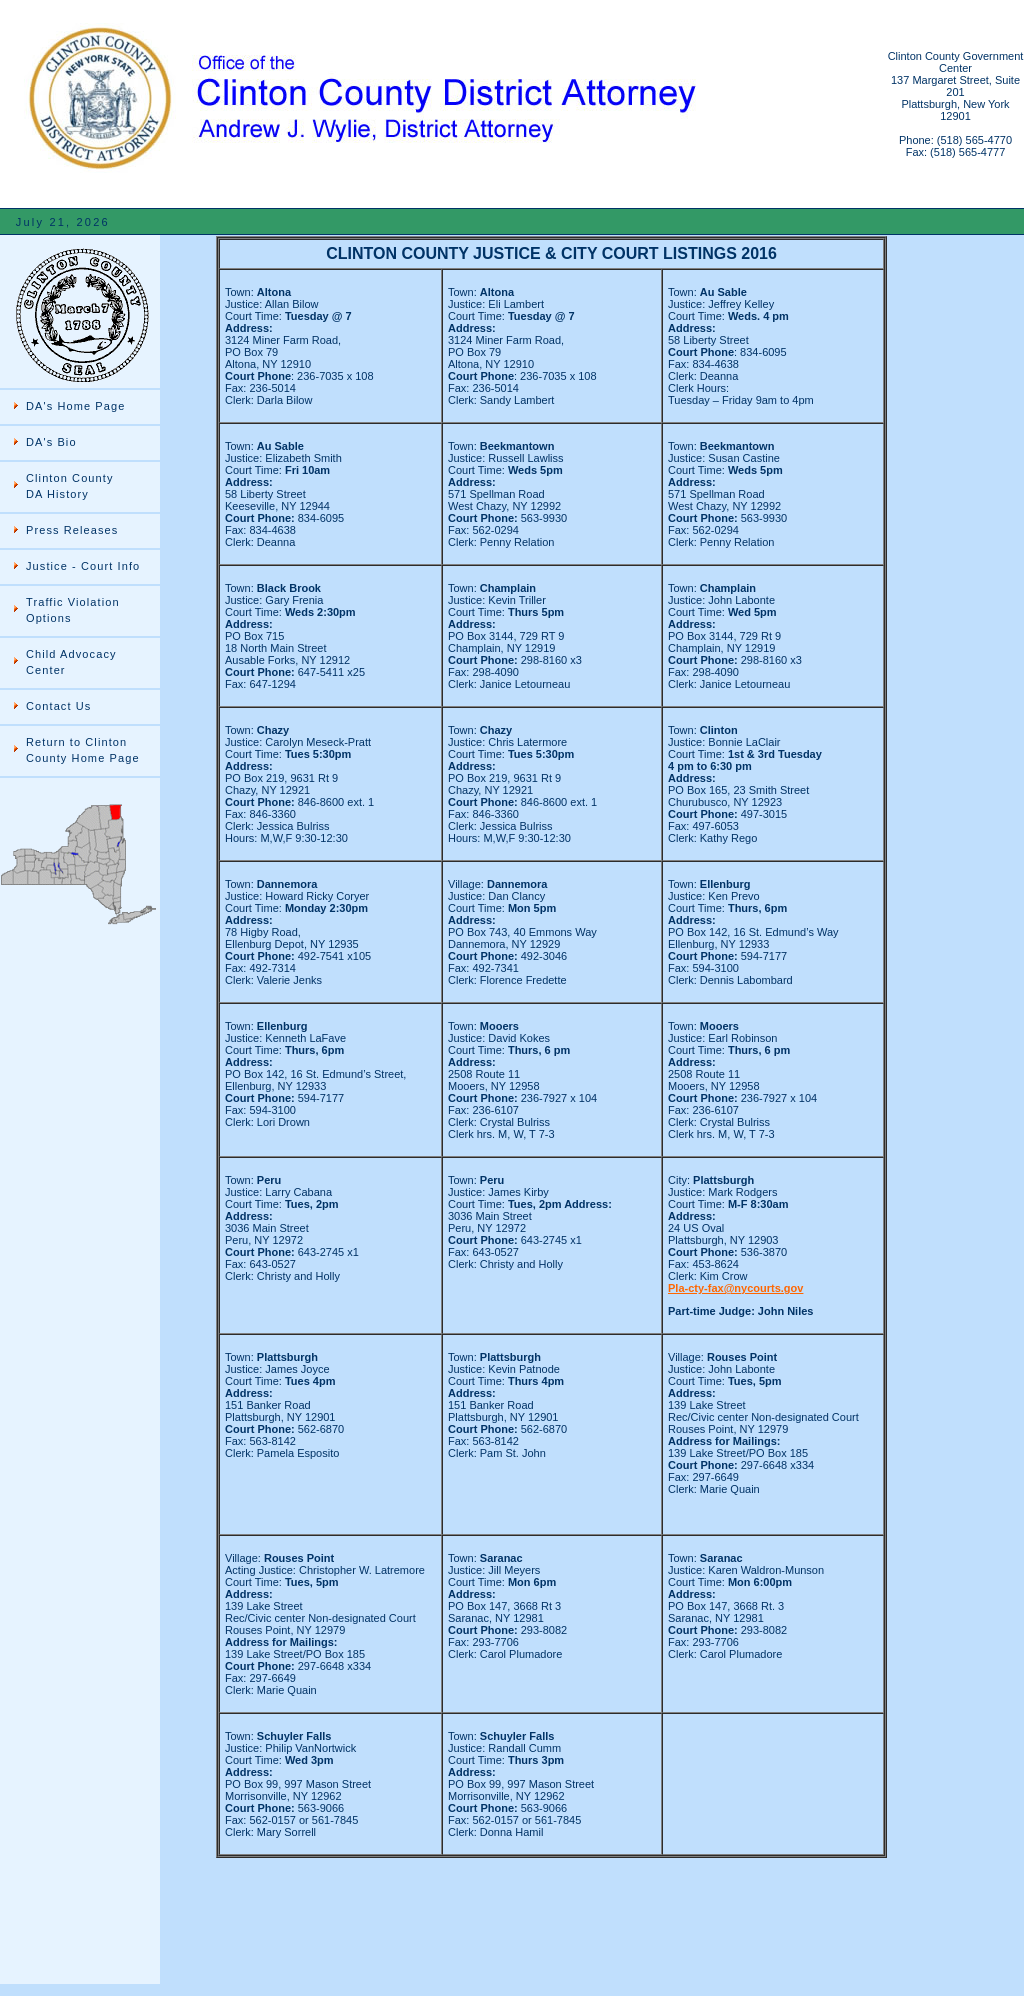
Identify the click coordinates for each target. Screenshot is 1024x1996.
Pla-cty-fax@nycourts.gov (735, 1288)
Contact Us (58, 706)
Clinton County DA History (70, 486)
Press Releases (72, 530)
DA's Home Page (75, 406)
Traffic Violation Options (73, 610)
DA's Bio (51, 442)
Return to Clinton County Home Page (83, 750)
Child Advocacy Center (71, 662)
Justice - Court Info (83, 566)
